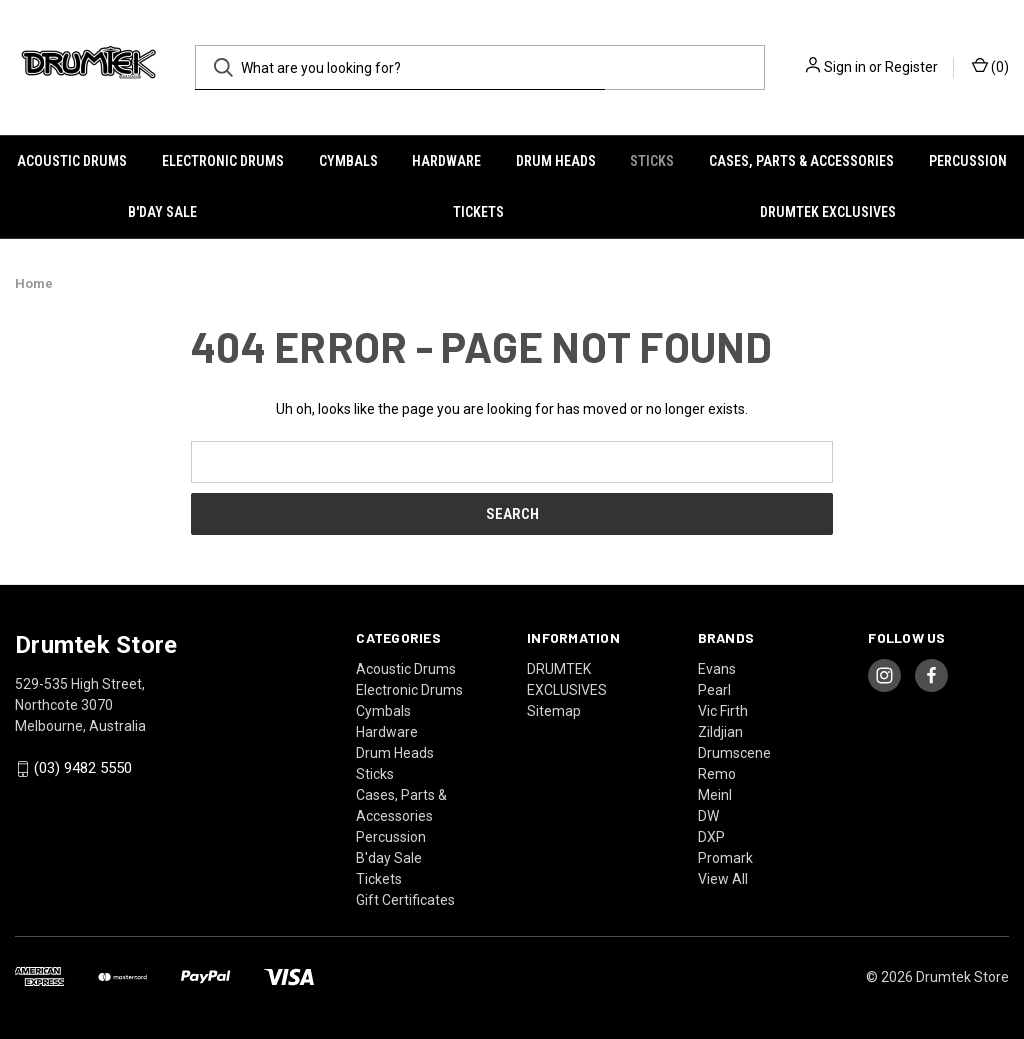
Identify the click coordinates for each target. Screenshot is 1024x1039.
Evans (717, 669)
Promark (725, 858)
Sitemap (554, 711)
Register (911, 67)
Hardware (446, 161)
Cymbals (348, 161)
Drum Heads (556, 161)
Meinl (715, 795)
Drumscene (734, 753)
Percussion (968, 161)
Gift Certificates (405, 900)
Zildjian (720, 732)
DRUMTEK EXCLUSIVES (828, 212)
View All (723, 879)
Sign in (845, 67)
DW (708, 816)
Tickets (478, 212)
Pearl (714, 690)
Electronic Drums (223, 161)
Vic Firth (723, 711)
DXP (711, 837)
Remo (717, 774)
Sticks (652, 161)
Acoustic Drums (72, 161)
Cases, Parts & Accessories (801, 161)
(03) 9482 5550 (83, 769)
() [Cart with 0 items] (990, 66)
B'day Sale (162, 212)
